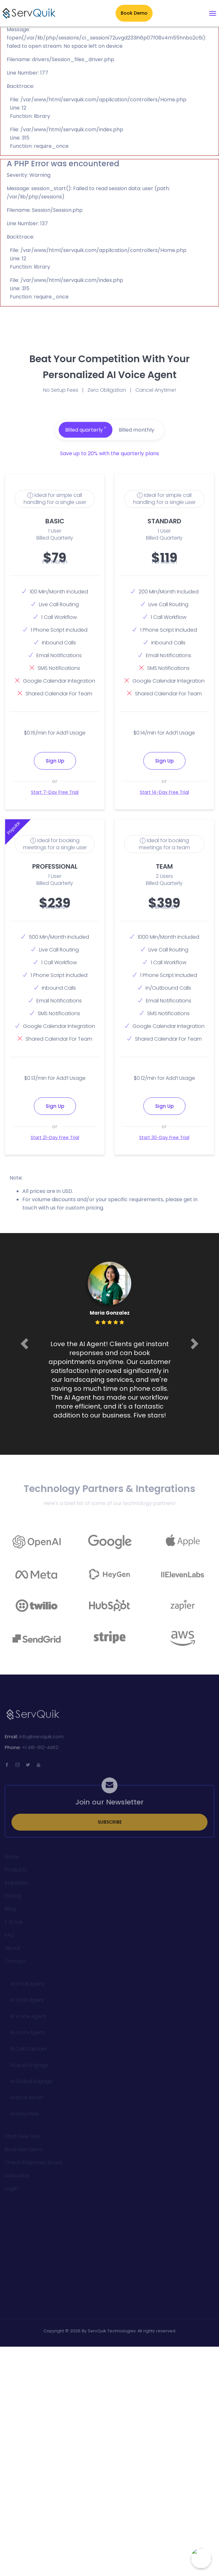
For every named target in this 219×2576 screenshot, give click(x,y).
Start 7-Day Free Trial (55, 792)
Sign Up (55, 760)
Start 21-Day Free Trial (55, 1137)
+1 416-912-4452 (40, 1750)
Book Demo (134, 13)
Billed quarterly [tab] (85, 430)
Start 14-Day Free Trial (164, 792)
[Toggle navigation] (212, 13)
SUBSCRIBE (110, 1825)
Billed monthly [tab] (136, 430)
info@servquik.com (41, 1740)
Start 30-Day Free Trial (164, 1137)
